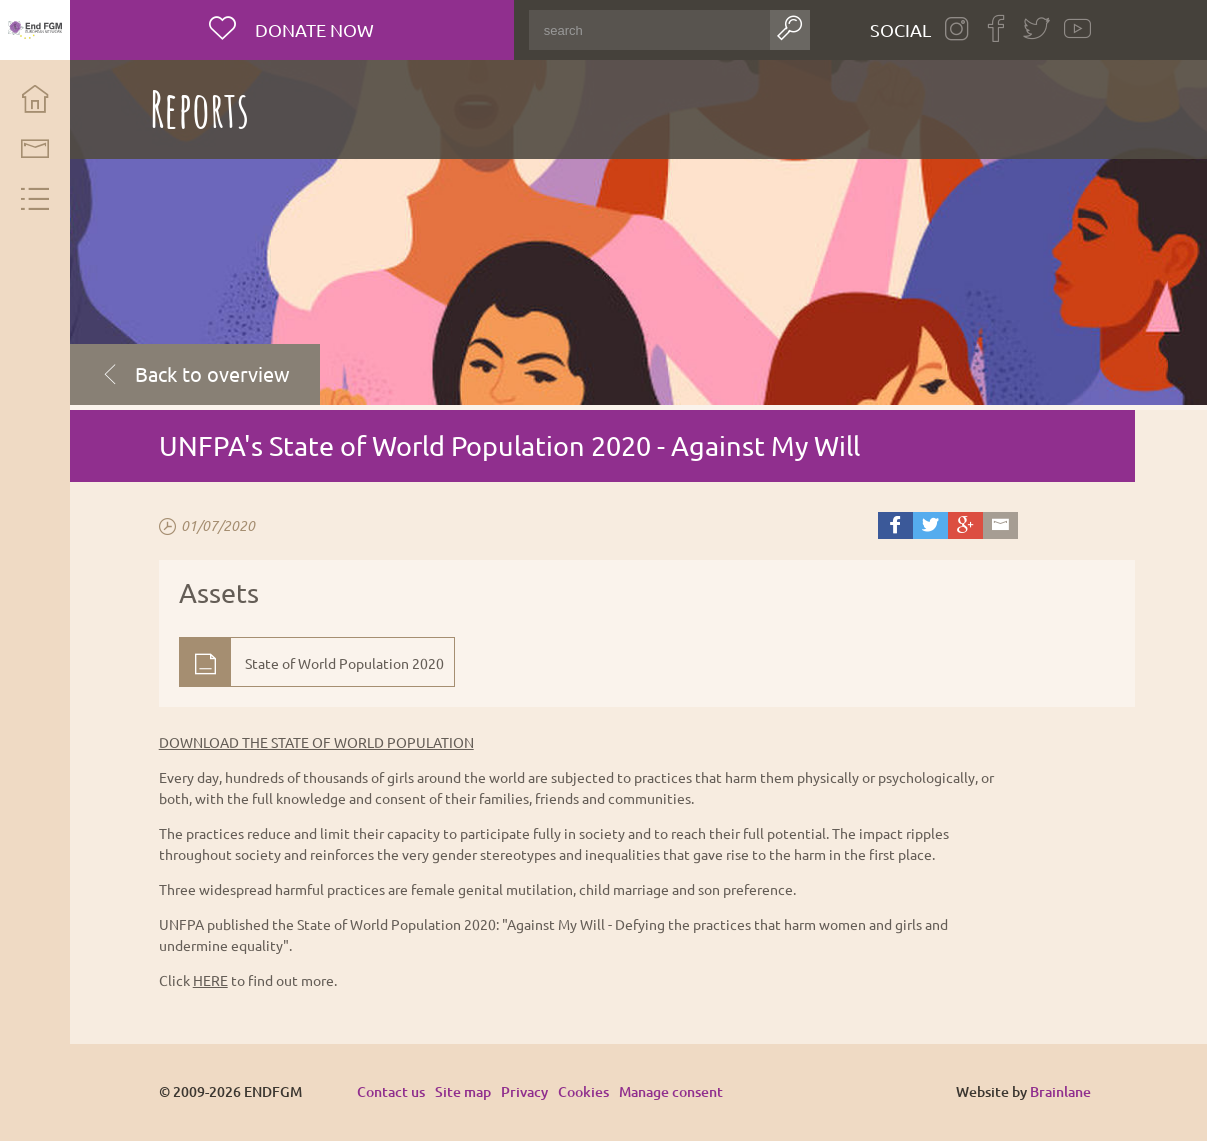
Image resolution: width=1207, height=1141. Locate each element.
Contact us (391, 1091)
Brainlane (1060, 1091)
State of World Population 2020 (344, 663)
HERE (210, 980)
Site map (463, 1091)
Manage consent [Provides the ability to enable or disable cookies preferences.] (671, 1092)
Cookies (583, 1091)
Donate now (312, 29)
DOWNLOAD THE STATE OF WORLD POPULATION (316, 742)
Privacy (524, 1091)
